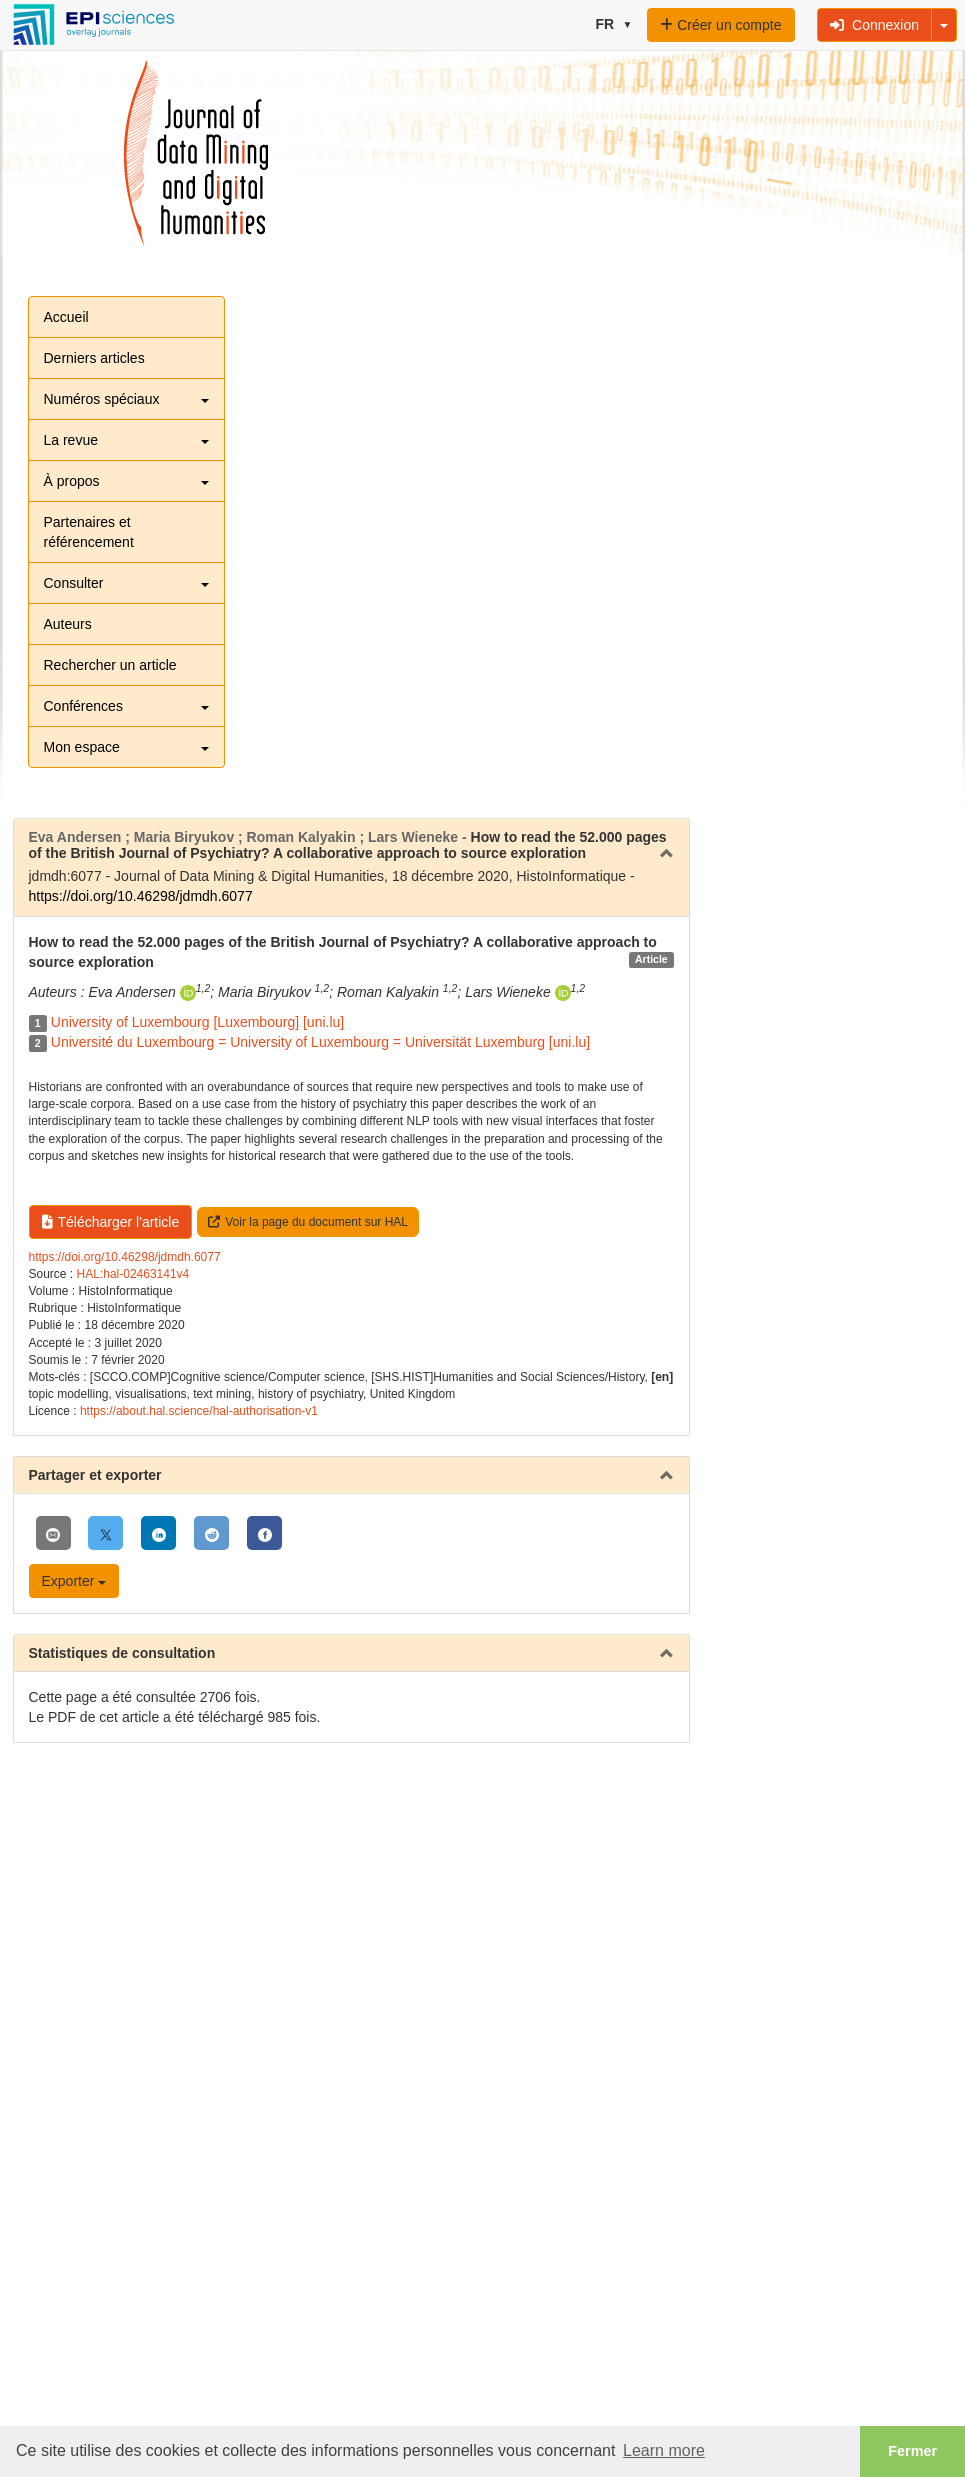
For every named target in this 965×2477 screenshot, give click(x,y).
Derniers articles (94, 358)
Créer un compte (720, 25)
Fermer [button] (912, 2451)
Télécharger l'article (111, 1222)
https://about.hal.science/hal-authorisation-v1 (199, 1411)
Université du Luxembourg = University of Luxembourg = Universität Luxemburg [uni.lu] (320, 1042)
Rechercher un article (110, 665)
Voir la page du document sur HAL (308, 1222)
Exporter (74, 1581)
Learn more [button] (664, 2450)
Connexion (874, 25)
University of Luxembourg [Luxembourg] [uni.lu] (197, 1022)
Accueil (66, 317)
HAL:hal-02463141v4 (133, 1274)
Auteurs (68, 624)
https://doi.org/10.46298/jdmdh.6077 (141, 896)
